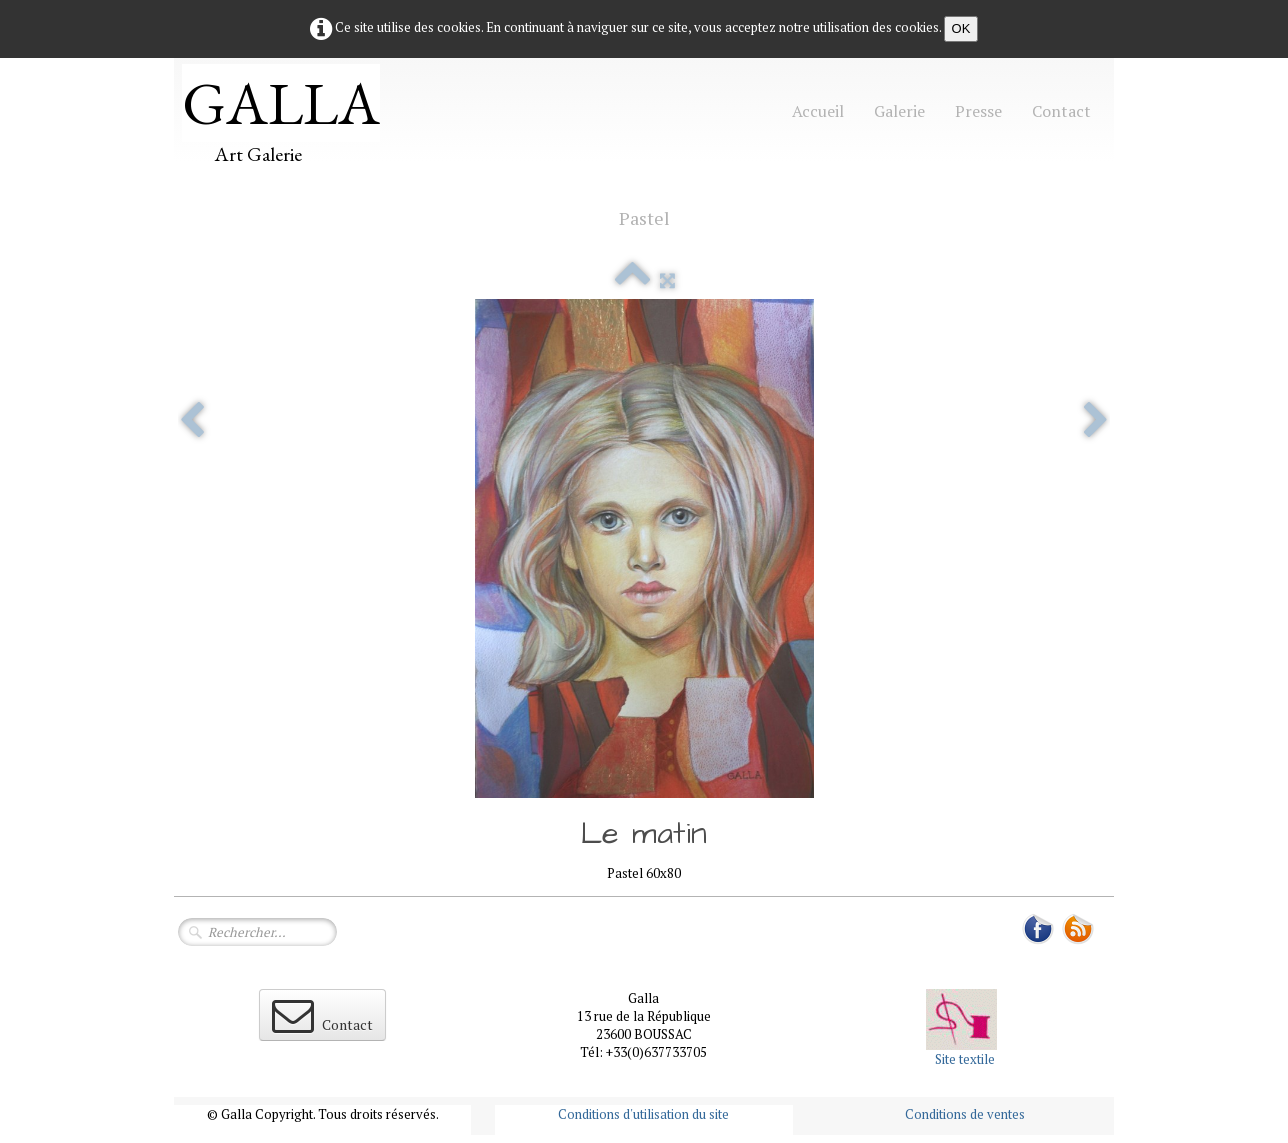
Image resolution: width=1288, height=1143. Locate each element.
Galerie (899, 111)
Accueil (818, 111)
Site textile (965, 1059)
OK (961, 28)
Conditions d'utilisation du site (643, 1114)
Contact (1061, 111)
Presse (978, 111)
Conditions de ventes (965, 1114)
